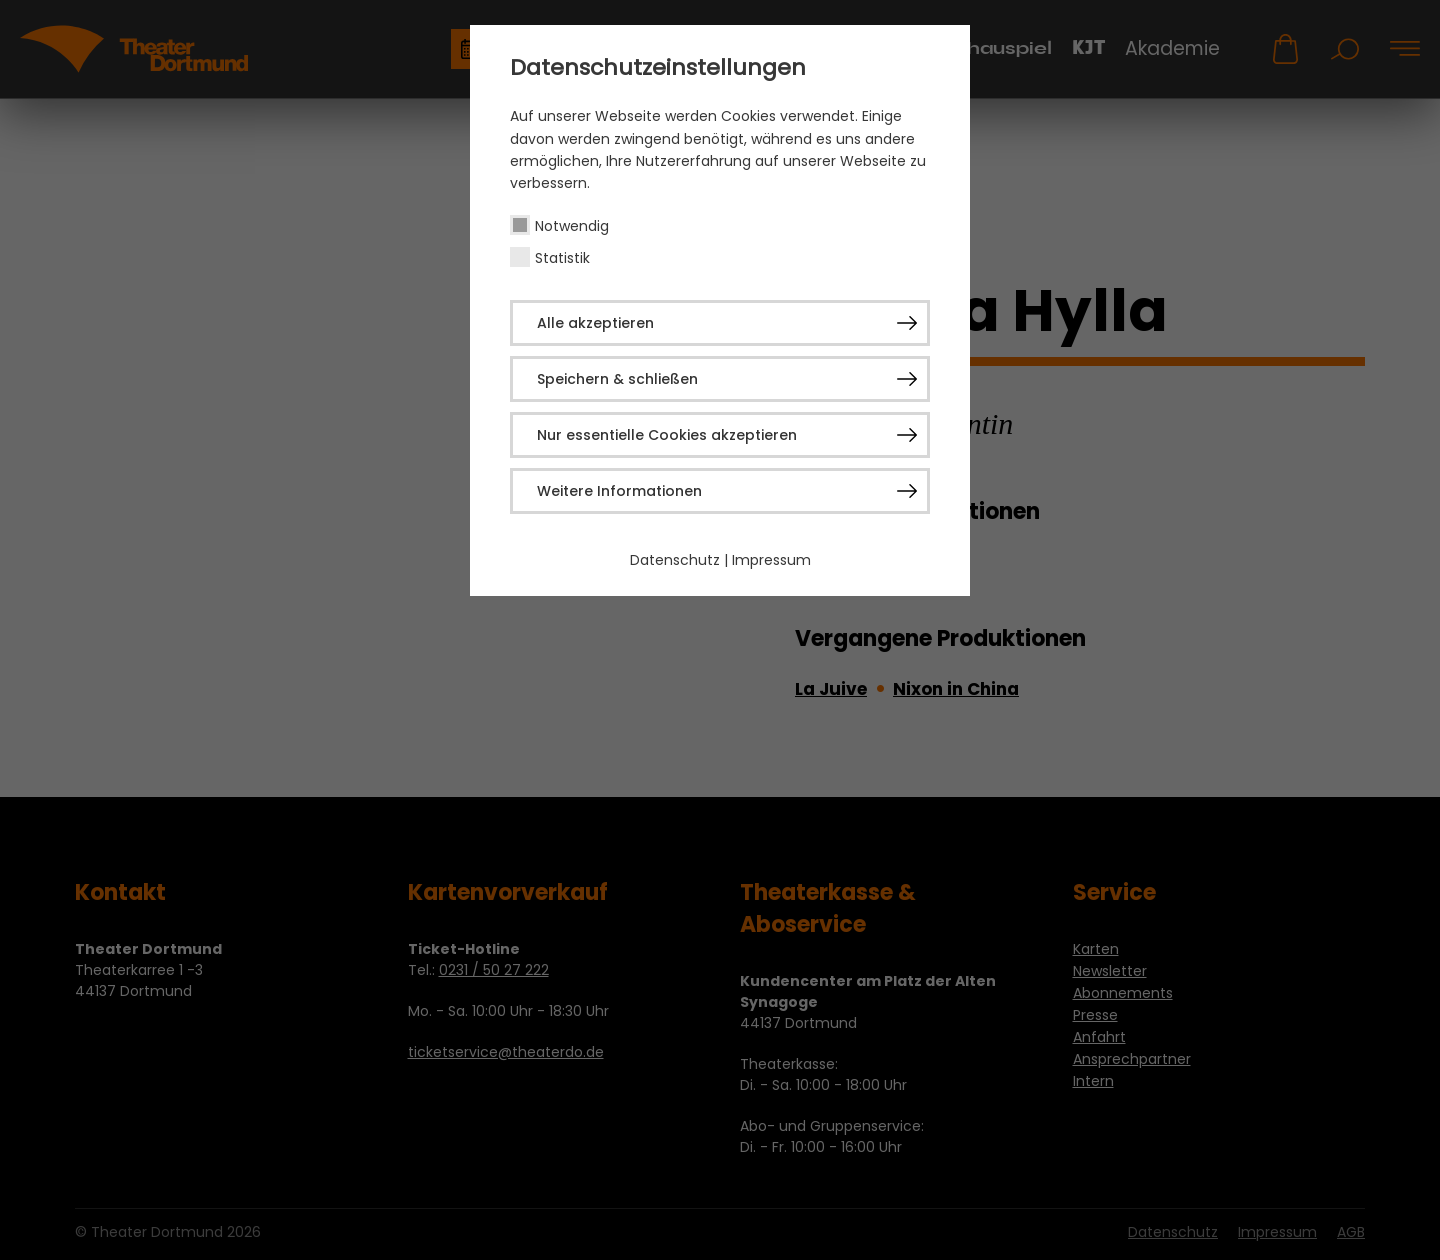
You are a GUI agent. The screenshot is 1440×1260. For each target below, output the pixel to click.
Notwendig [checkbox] (572, 226)
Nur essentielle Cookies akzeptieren (667, 435)
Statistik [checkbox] (562, 258)
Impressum (771, 560)
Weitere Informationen (619, 491)
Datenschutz (675, 560)
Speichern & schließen (617, 379)
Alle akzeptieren (595, 323)
